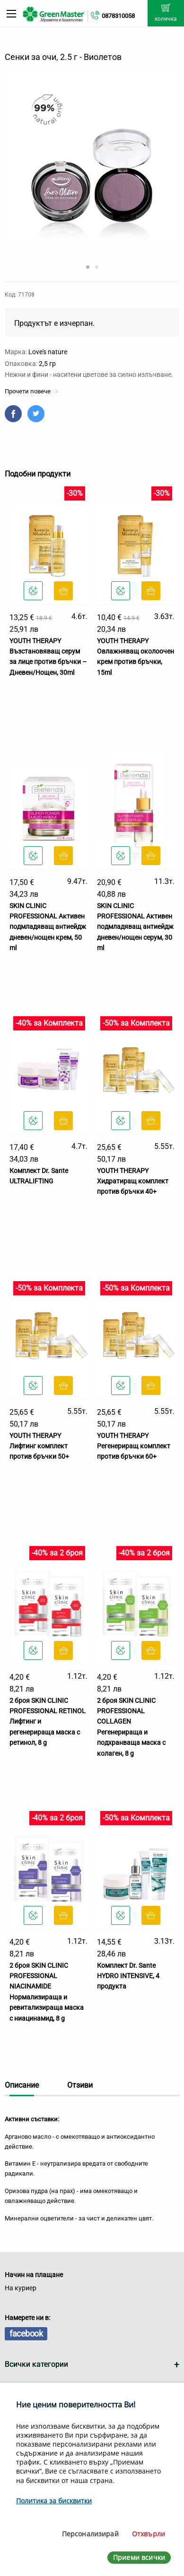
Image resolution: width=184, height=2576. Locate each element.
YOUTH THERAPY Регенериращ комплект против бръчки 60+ (133, 1446)
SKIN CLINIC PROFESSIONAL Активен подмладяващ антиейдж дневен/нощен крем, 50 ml (47, 927)
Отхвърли (148, 2533)
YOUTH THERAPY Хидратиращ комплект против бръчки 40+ (132, 1181)
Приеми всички (139, 2557)
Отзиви (80, 2085)
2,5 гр (47, 363)
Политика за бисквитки (54, 2500)
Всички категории (36, 2364)
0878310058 (118, 15)
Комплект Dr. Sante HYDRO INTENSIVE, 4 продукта (128, 1976)
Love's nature (47, 352)
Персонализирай (90, 2533)
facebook (26, 2333)
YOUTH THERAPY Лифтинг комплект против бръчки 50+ (39, 1446)
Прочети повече (31, 391)
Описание (22, 2085)
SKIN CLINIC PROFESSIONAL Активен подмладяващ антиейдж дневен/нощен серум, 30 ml (135, 927)
